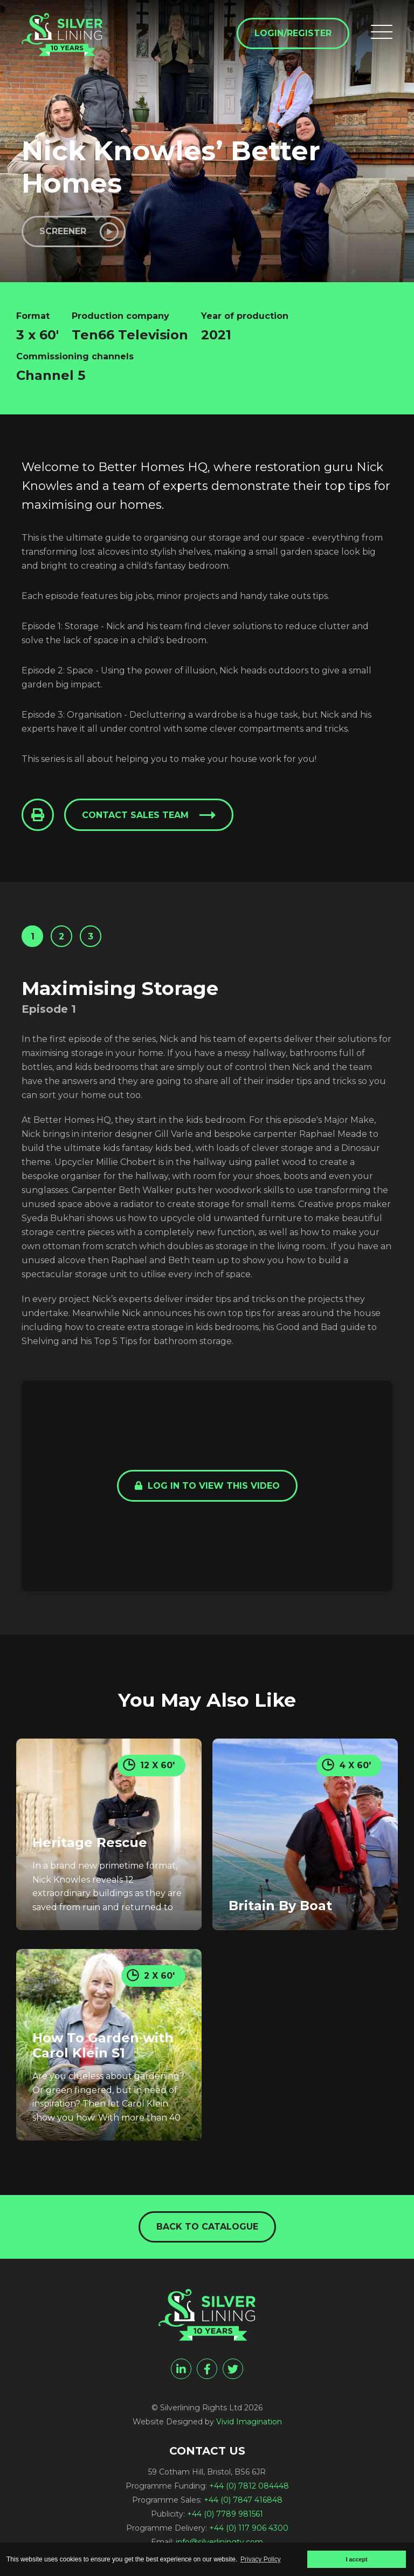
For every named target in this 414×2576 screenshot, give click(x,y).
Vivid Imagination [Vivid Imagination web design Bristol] (249, 2422)
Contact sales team (135, 815)
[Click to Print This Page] (38, 815)
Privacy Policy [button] (260, 2559)
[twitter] (233, 2369)
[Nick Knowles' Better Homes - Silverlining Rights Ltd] (62, 34)
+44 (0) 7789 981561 (225, 2514)
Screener (62, 231)
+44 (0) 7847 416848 (243, 2500)
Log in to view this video (207, 1486)
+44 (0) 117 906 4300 (248, 2528)
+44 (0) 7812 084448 (249, 2486)
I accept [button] (356, 2559)
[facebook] (207, 2369)
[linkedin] (181, 2369)
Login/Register (293, 33)
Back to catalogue (207, 2226)
